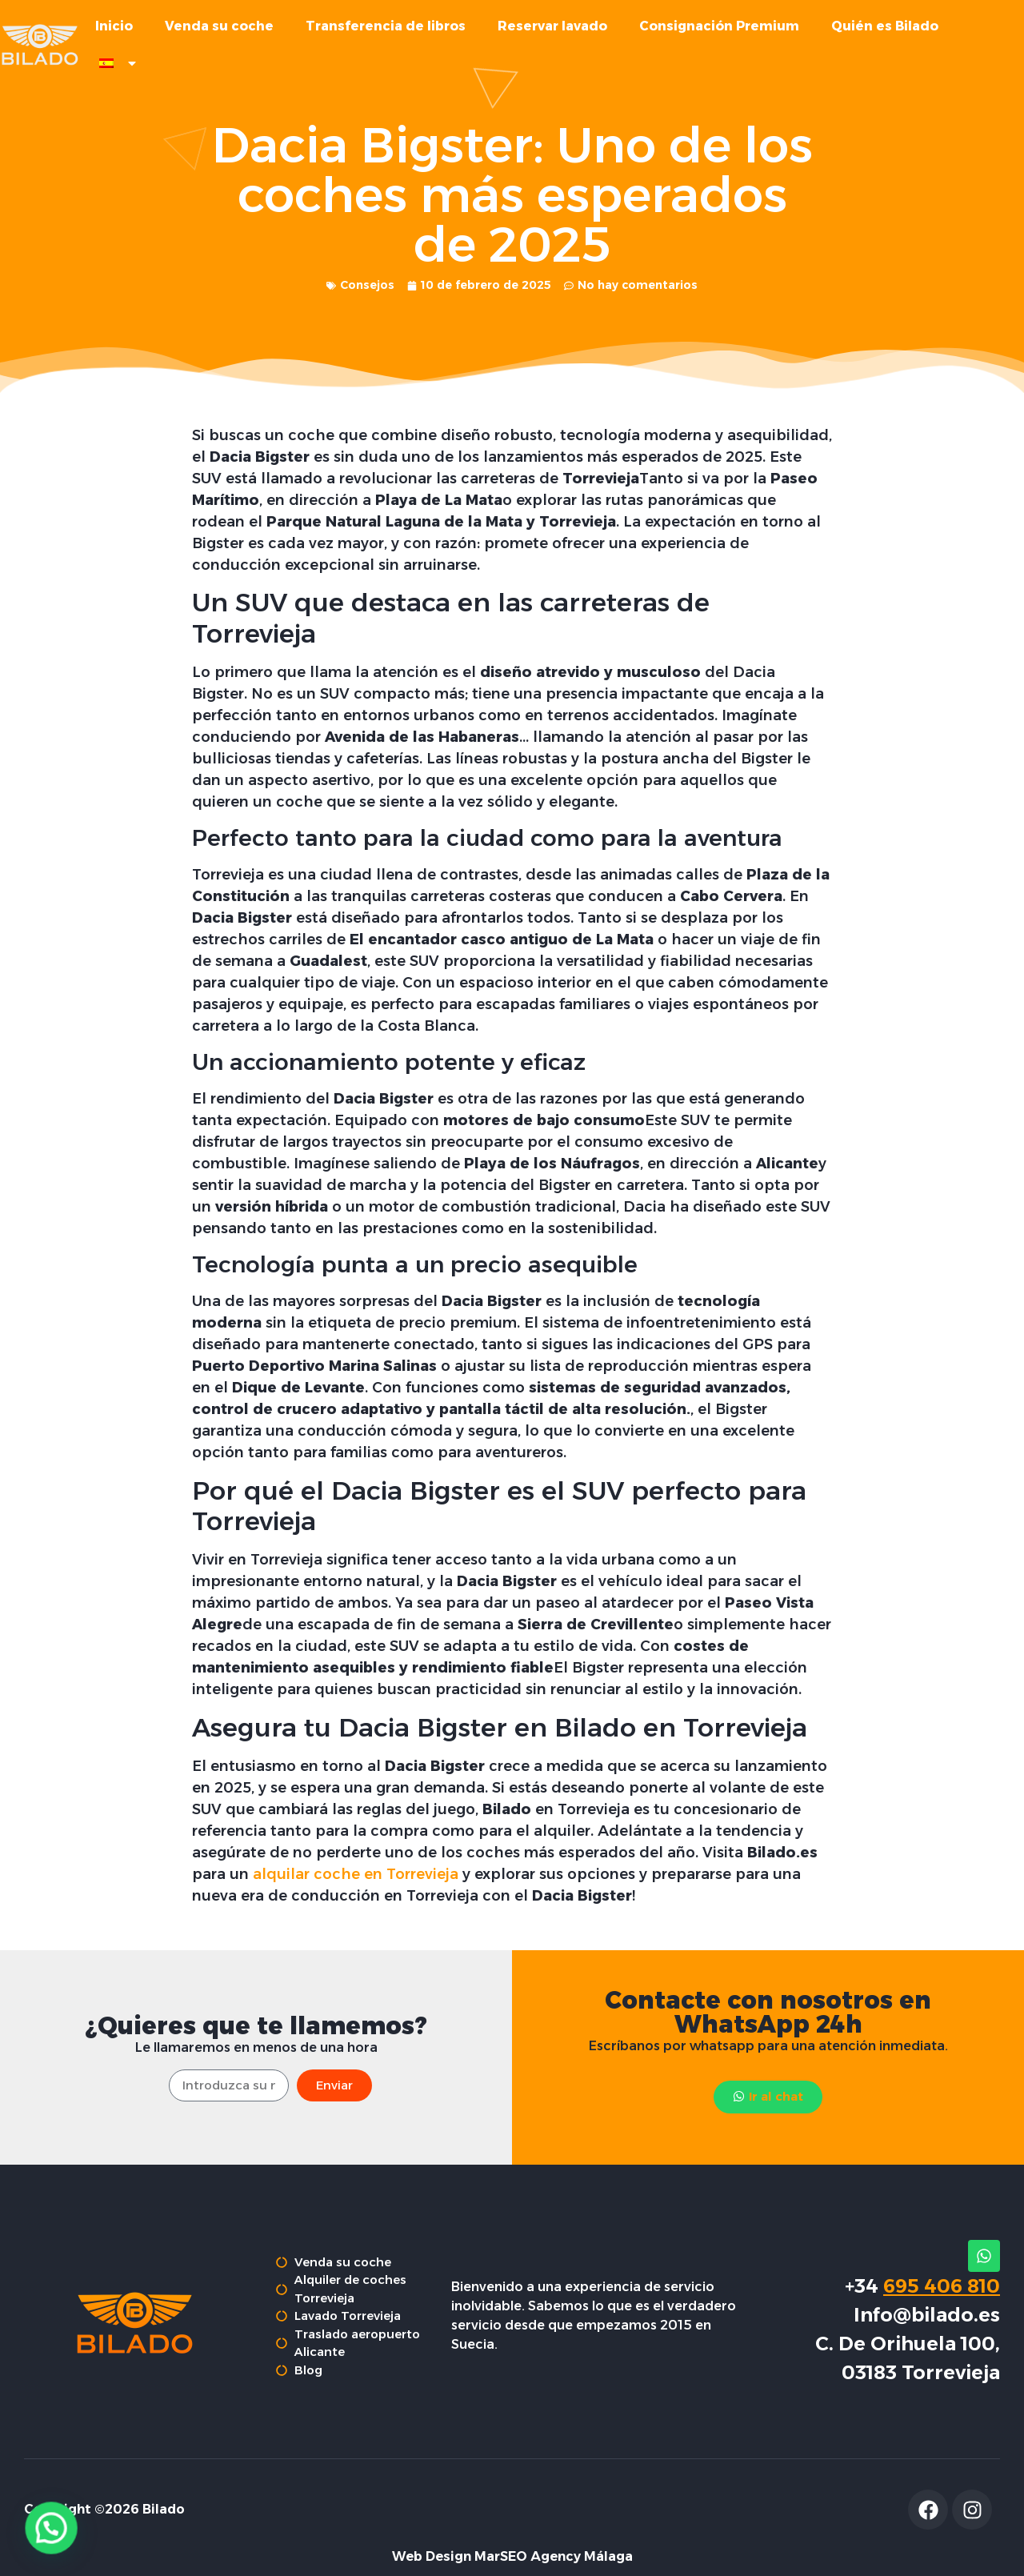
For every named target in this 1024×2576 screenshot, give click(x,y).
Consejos (367, 313)
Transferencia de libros (386, 26)
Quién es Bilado (884, 26)
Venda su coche (219, 26)
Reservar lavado (552, 26)
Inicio (114, 26)
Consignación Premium (719, 26)
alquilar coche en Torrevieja (355, 1903)
